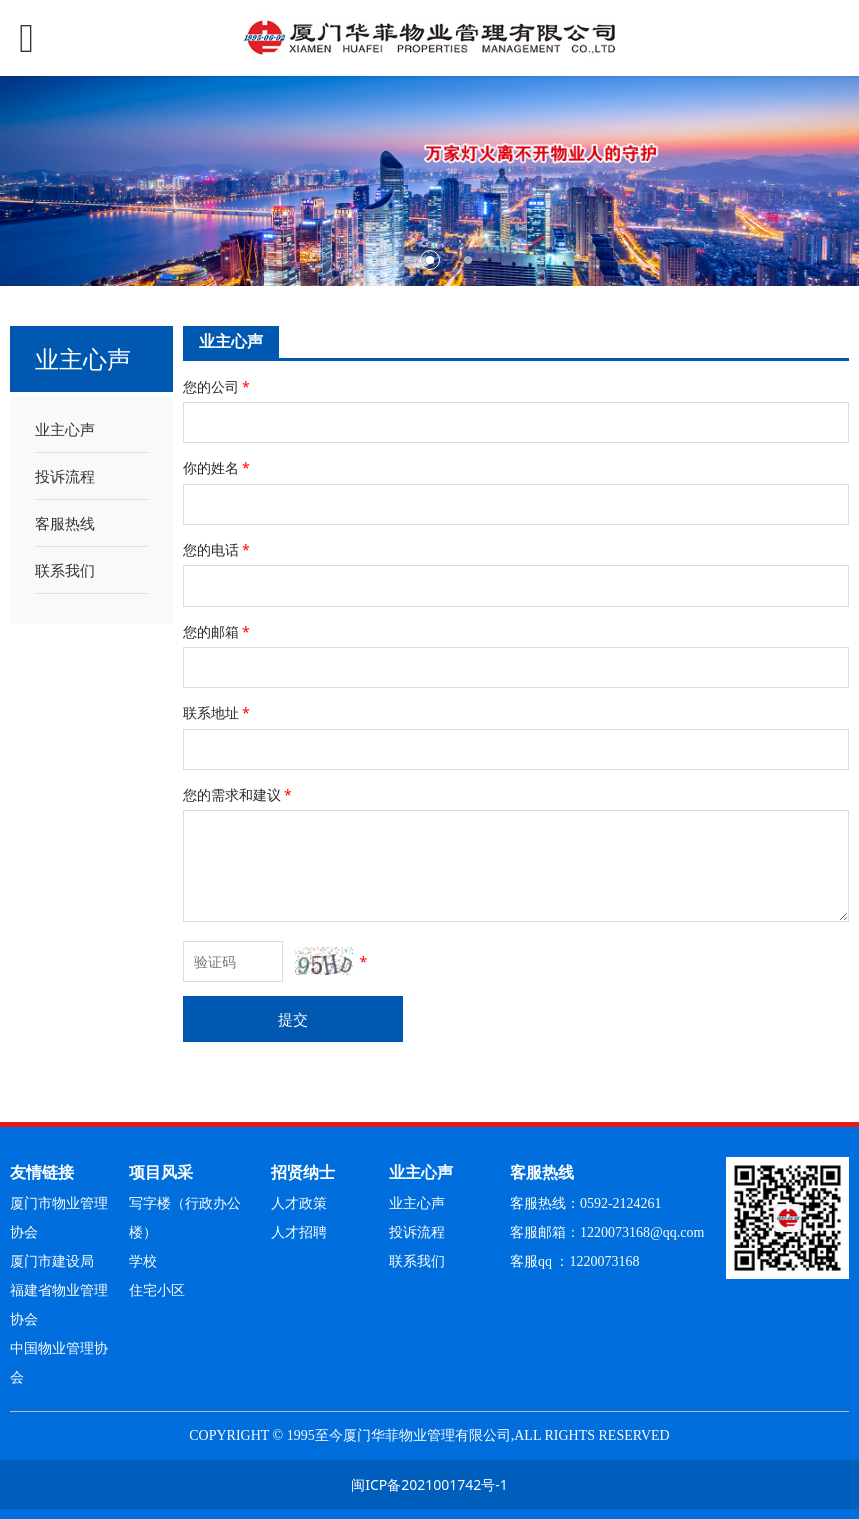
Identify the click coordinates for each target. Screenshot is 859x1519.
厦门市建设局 (52, 1261)
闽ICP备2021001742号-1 (429, 1484)
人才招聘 (299, 1232)
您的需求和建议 (239, 794)
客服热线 (65, 523)
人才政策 (299, 1203)
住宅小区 (157, 1290)
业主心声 (65, 429)
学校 (143, 1261)
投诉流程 (65, 476)
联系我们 (65, 570)
